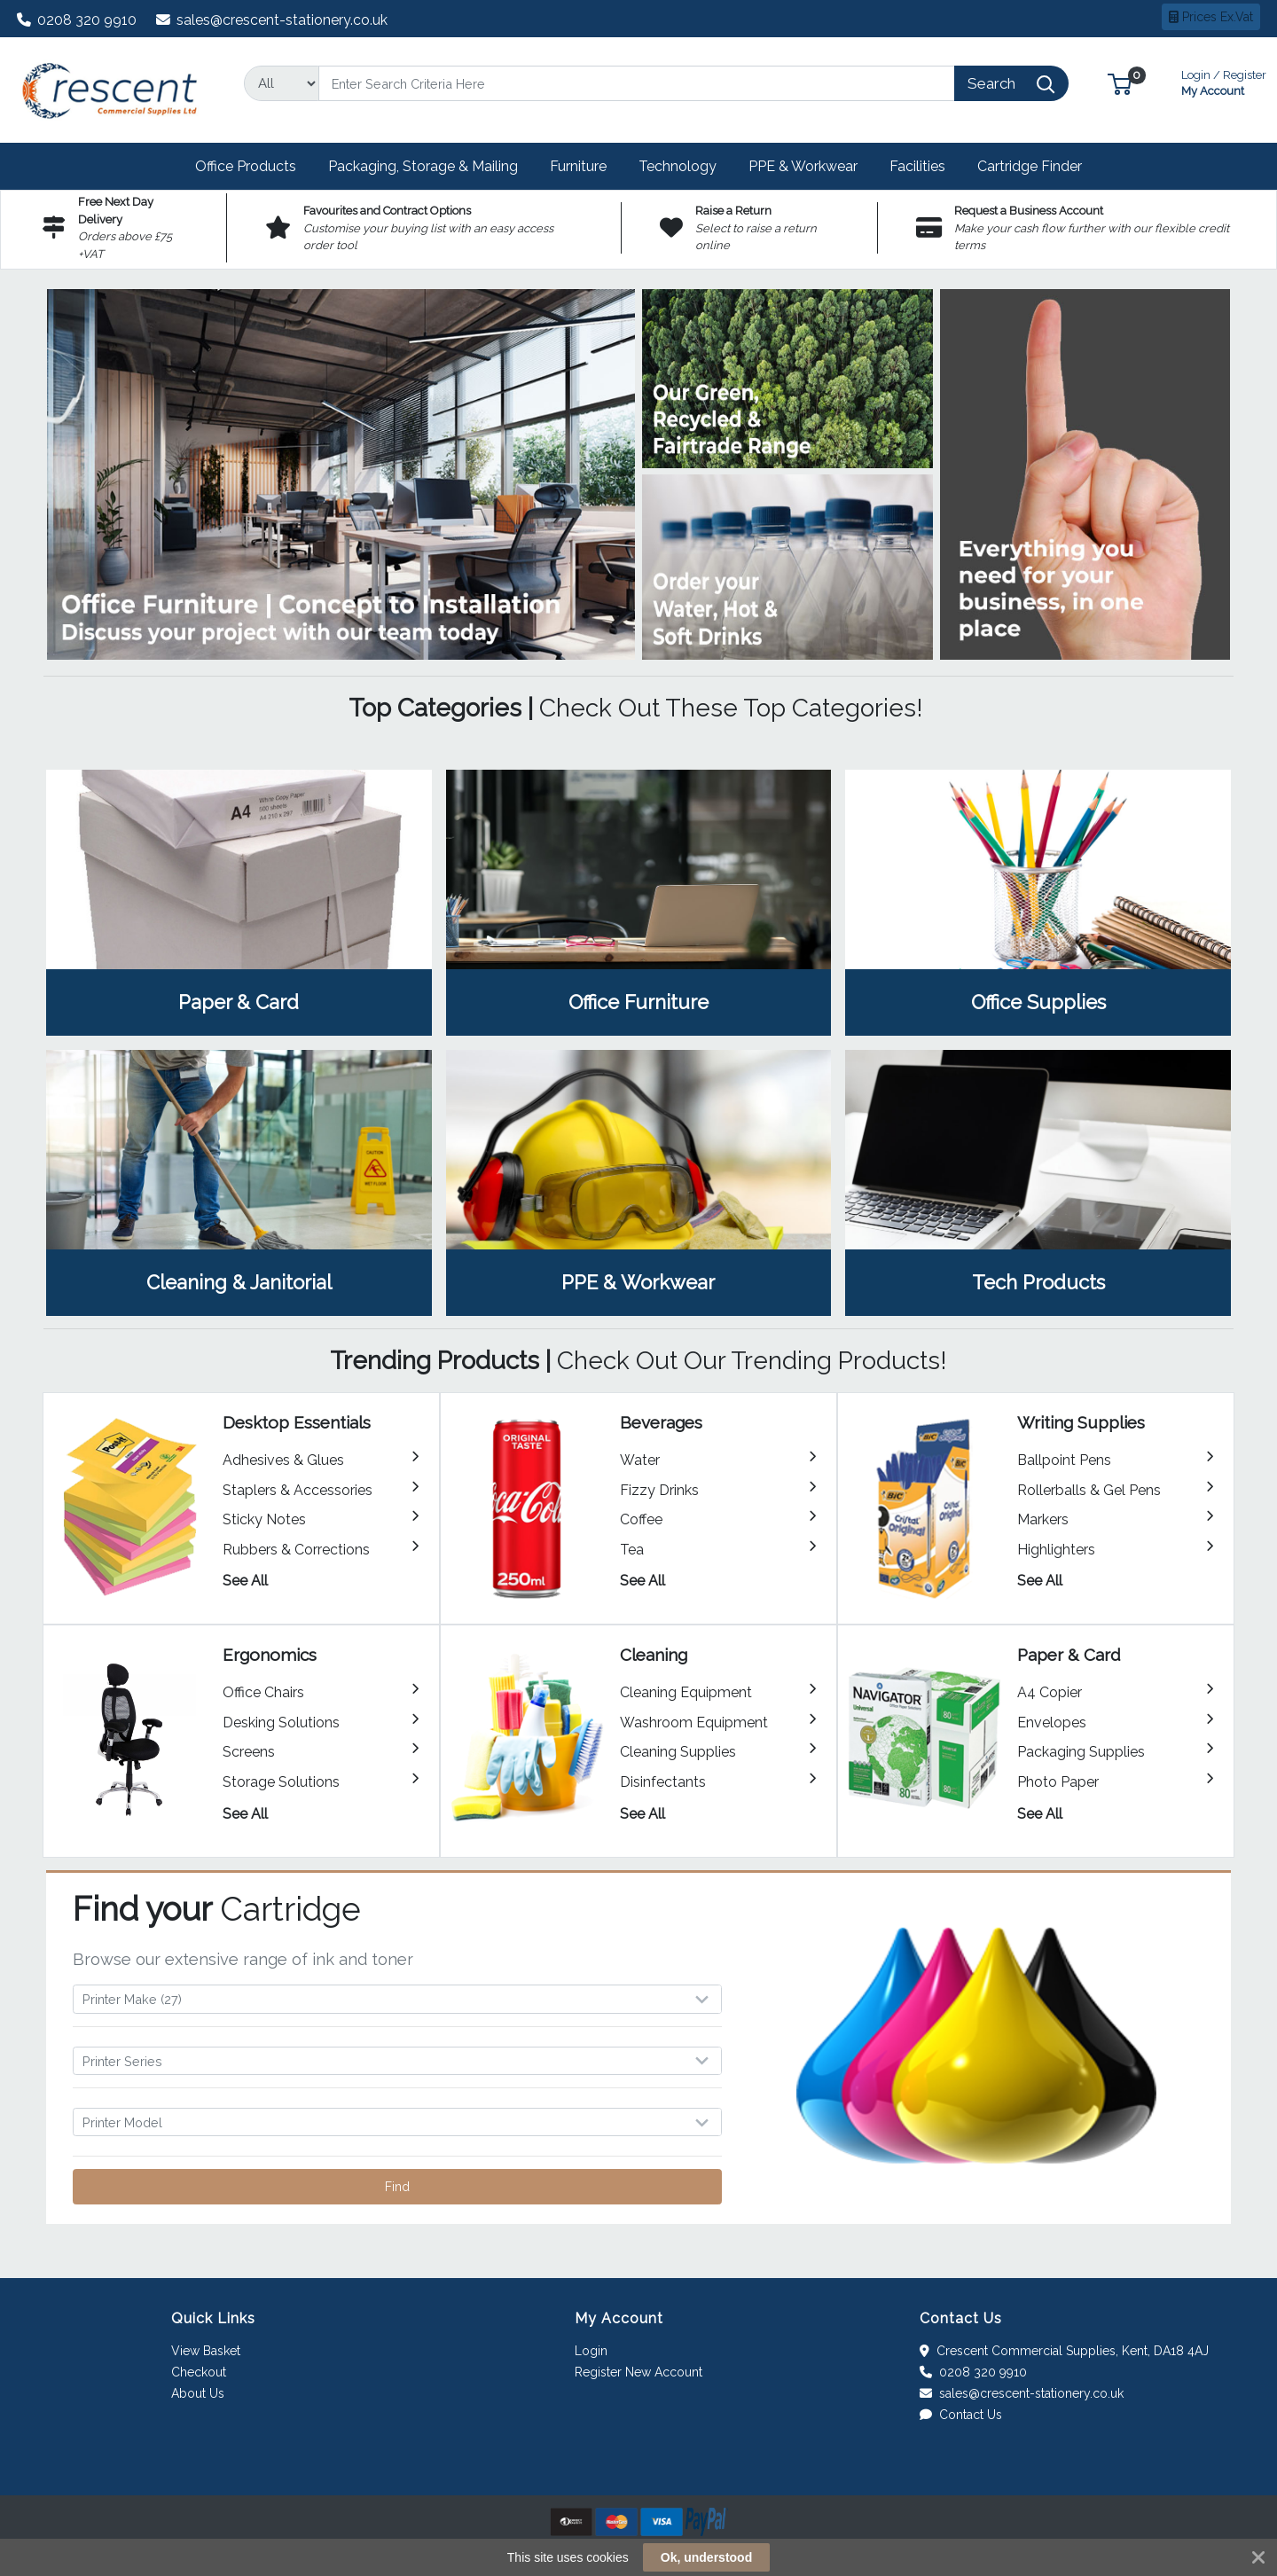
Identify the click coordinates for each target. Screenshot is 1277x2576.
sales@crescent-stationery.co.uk (272, 20)
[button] (1120, 83)
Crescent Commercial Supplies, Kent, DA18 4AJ (1064, 2351)
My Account (1223, 81)
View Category (239, 903)
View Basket (205, 2351)
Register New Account (638, 2372)
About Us (197, 2393)
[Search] (636, 83)
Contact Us (961, 2415)
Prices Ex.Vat (1211, 17)
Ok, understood (706, 2557)
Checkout (198, 2372)
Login (591, 2351)
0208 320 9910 (77, 20)
